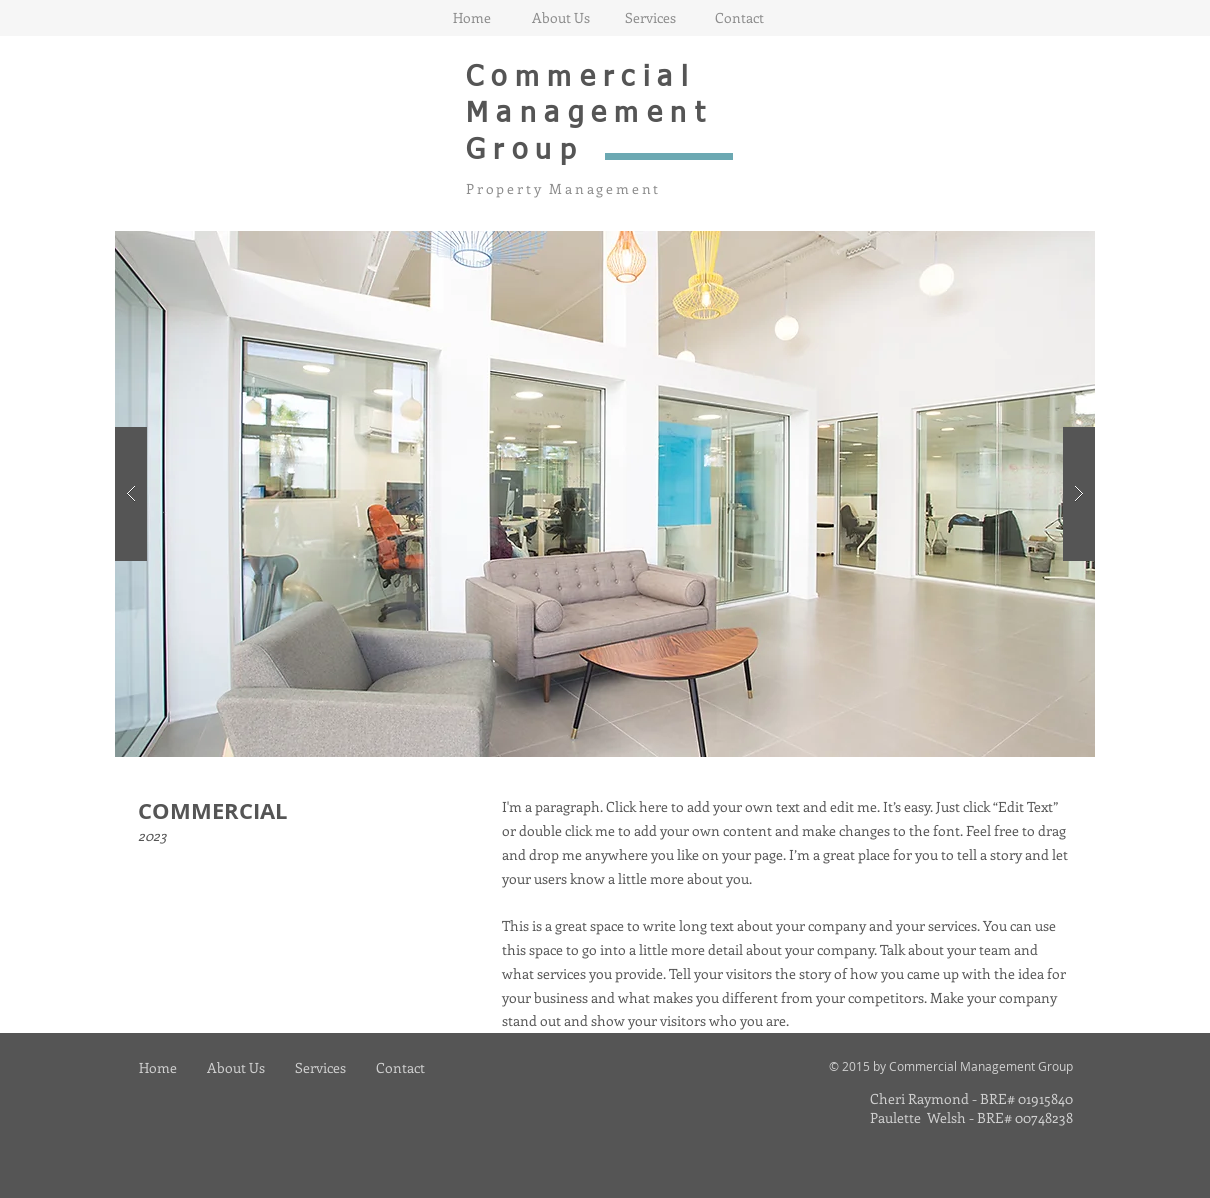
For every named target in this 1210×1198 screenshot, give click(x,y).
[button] (605, 494)
